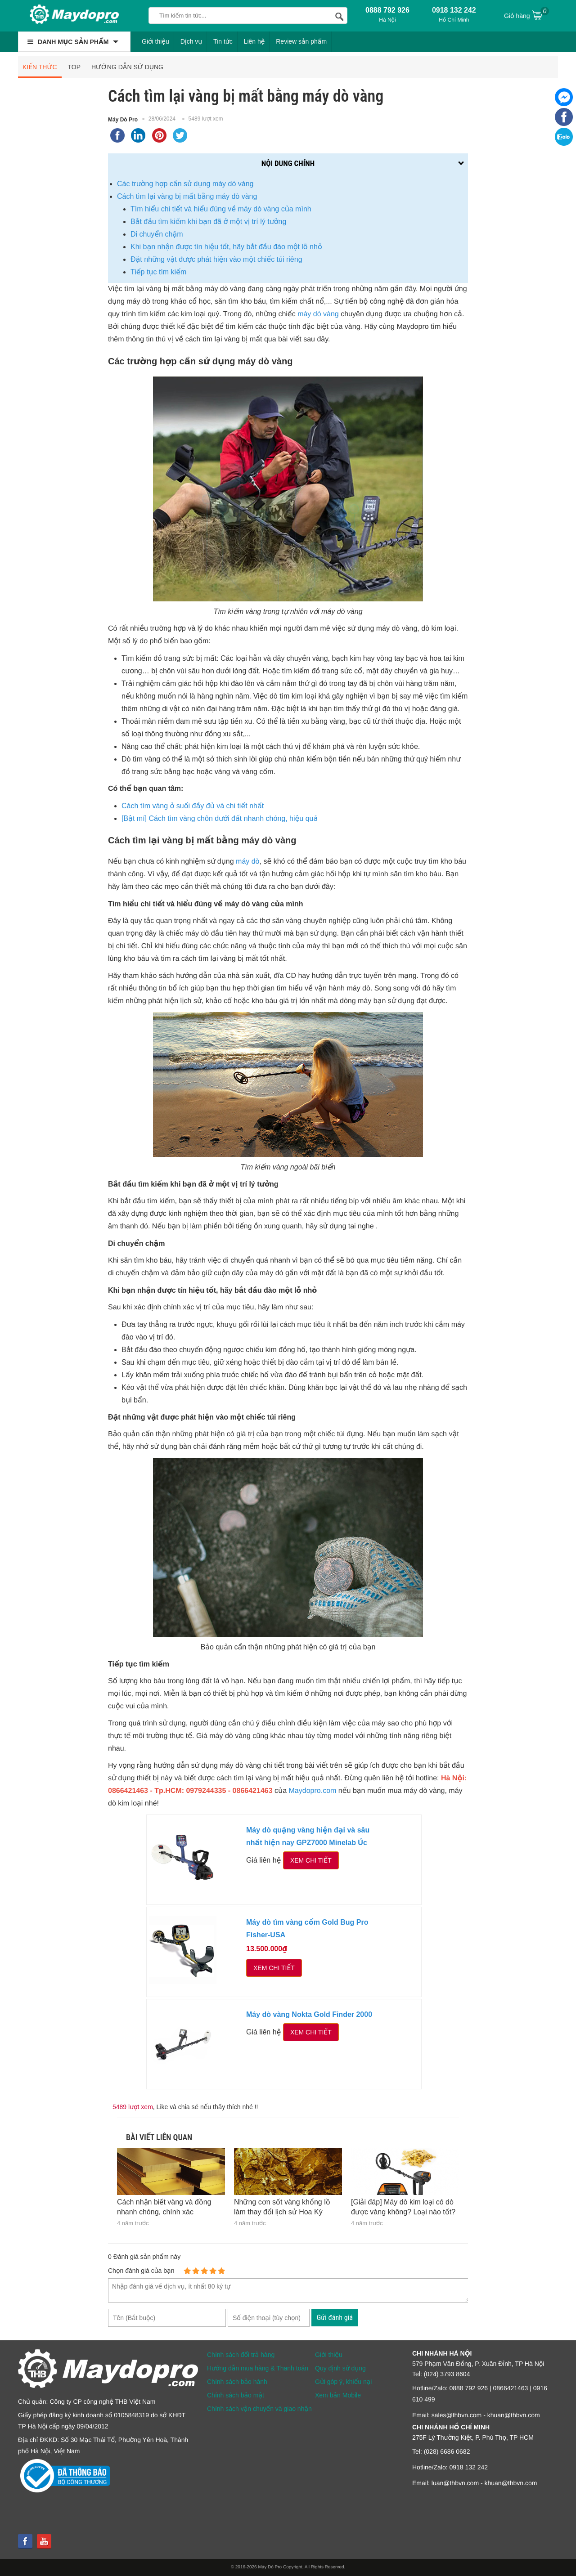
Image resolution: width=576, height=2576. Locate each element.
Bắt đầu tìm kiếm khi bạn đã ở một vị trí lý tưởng (208, 221)
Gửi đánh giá (335, 2317)
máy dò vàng (318, 314)
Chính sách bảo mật (235, 2395)
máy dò (247, 861)
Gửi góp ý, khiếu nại (343, 2381)
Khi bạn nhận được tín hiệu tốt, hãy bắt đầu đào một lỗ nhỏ (226, 247)
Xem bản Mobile (338, 2395)
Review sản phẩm (301, 41)
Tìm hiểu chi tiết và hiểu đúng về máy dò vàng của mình (220, 209)
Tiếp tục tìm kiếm (158, 272)
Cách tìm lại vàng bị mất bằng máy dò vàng (187, 196)
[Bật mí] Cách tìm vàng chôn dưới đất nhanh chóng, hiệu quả (220, 818)
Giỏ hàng (526, 15)
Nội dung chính (288, 163)
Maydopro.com (313, 1791)
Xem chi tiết (311, 1860)
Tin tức (223, 41)
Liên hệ (254, 41)
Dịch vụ (191, 41)
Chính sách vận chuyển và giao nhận (259, 2408)
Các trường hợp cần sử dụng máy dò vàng (185, 184)
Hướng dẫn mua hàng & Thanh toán (257, 2368)
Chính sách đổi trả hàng (240, 2354)
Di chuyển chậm (156, 234)
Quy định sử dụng (340, 2368)
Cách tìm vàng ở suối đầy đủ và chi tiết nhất (193, 806)
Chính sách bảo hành (237, 2381)
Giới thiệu (155, 41)
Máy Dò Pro (123, 119)
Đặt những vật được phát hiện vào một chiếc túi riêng (216, 259)
